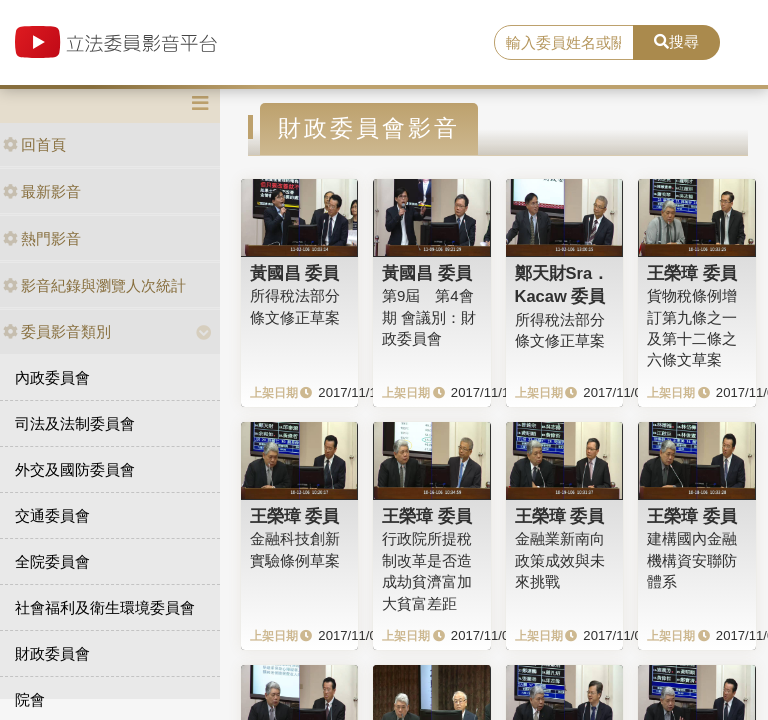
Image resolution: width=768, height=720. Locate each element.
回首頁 (34, 144)
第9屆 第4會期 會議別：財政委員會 (429, 317)
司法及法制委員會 (75, 423)
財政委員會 (52, 653)
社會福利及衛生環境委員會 (105, 607)
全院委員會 (52, 561)
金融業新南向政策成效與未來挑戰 (560, 560)
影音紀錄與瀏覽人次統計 (94, 285)
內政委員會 (52, 377)
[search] (564, 43)
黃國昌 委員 (295, 273)
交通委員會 (52, 515)
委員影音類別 (57, 331)
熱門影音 (42, 238)
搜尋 (676, 41)
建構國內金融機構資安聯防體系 (692, 560)
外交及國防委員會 (75, 469)
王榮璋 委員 (692, 273)
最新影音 (42, 191)
